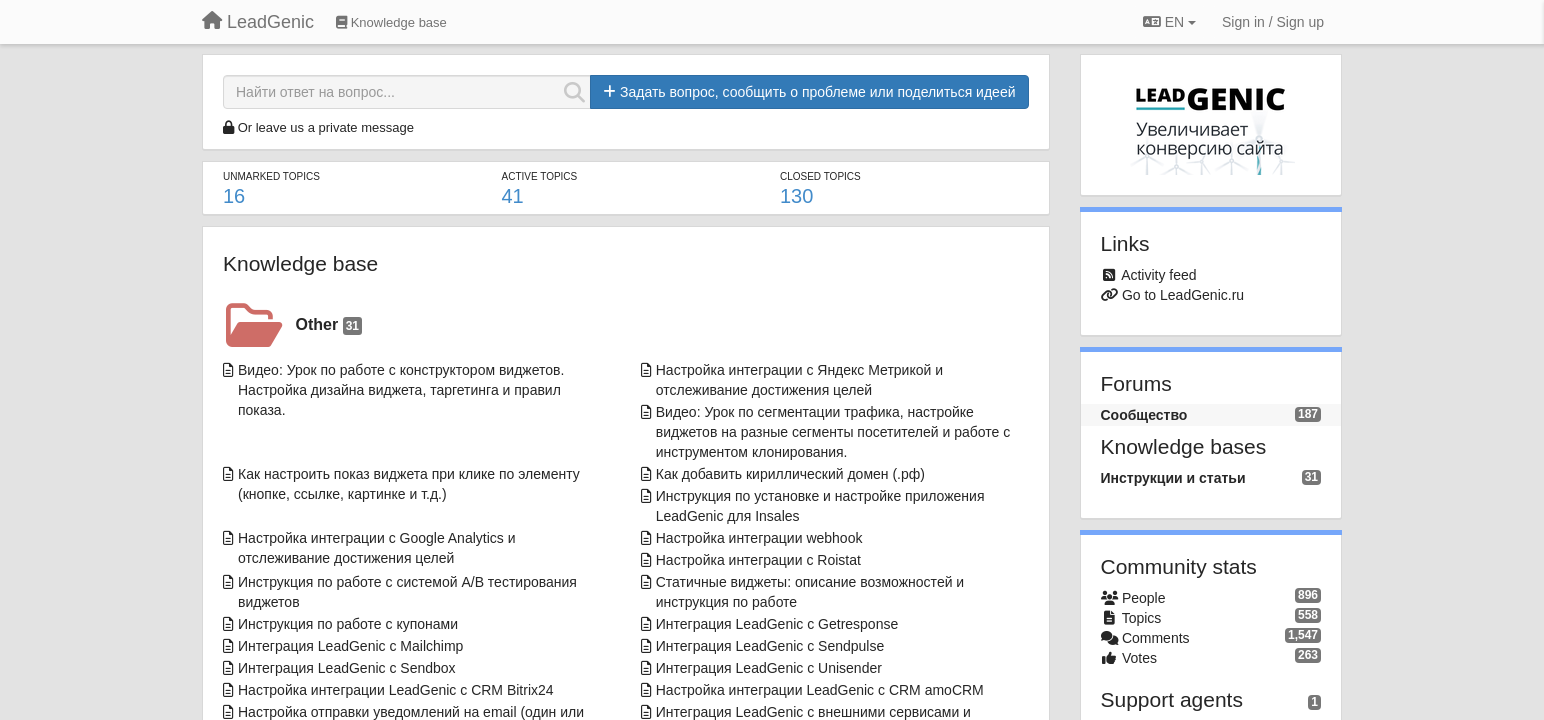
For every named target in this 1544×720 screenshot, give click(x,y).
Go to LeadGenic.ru (1183, 295)
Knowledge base (300, 263)
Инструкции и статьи (1173, 478)
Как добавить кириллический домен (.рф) (790, 474)
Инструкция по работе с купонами (348, 624)
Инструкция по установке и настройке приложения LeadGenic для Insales (820, 506)
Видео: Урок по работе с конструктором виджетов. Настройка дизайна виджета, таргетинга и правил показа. (401, 390)
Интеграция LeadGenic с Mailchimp (350, 646)
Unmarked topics (271, 176)
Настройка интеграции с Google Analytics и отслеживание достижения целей (377, 548)
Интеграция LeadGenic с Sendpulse (770, 646)
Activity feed (1158, 275)
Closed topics (820, 176)
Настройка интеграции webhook (759, 538)
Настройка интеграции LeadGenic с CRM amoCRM (820, 690)
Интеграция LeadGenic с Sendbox (347, 668)
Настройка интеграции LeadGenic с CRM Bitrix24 (396, 690)
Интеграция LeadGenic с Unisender (769, 668)
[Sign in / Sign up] (1273, 22)
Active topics (539, 176)
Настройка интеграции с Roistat (758, 560)
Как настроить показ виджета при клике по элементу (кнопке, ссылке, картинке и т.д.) (409, 484)
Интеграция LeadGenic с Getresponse (777, 624)
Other (329, 325)
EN (1169, 22)
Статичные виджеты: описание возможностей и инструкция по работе (810, 592)
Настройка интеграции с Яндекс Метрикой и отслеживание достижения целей (799, 380)
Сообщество (1144, 415)
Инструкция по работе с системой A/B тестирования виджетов (407, 592)
